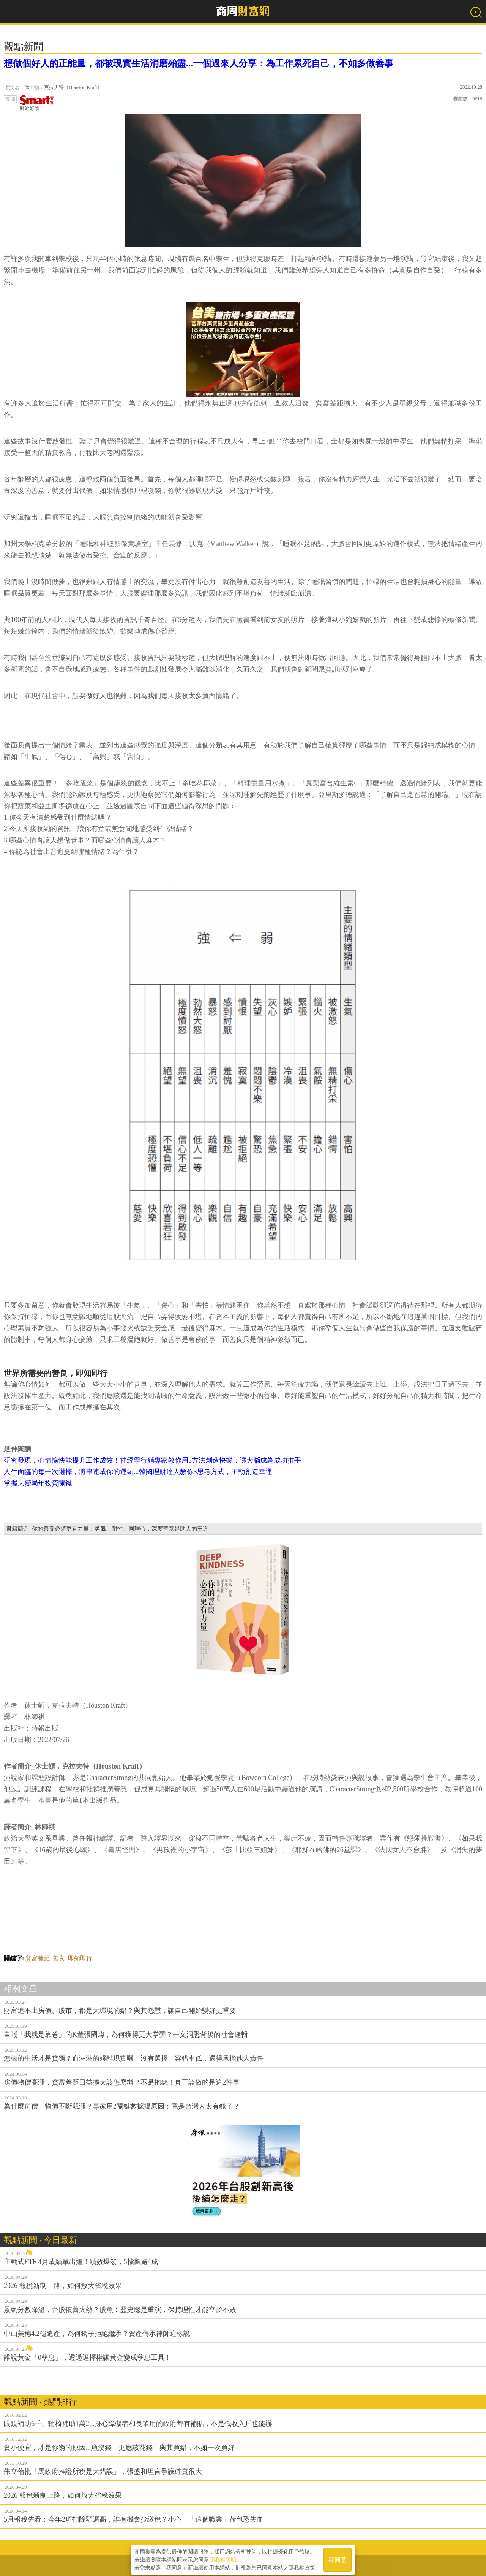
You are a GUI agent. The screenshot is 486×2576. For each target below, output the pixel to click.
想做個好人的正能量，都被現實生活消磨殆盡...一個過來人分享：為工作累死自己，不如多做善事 (198, 63)
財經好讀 (37, 103)
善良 (59, 1958)
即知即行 (80, 1958)
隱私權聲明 (223, 2557)
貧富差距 (37, 1958)
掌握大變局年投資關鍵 (38, 1483)
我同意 (337, 2557)
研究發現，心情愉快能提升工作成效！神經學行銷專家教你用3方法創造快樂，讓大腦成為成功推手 (152, 1460)
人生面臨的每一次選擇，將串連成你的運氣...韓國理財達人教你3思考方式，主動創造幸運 (138, 1472)
